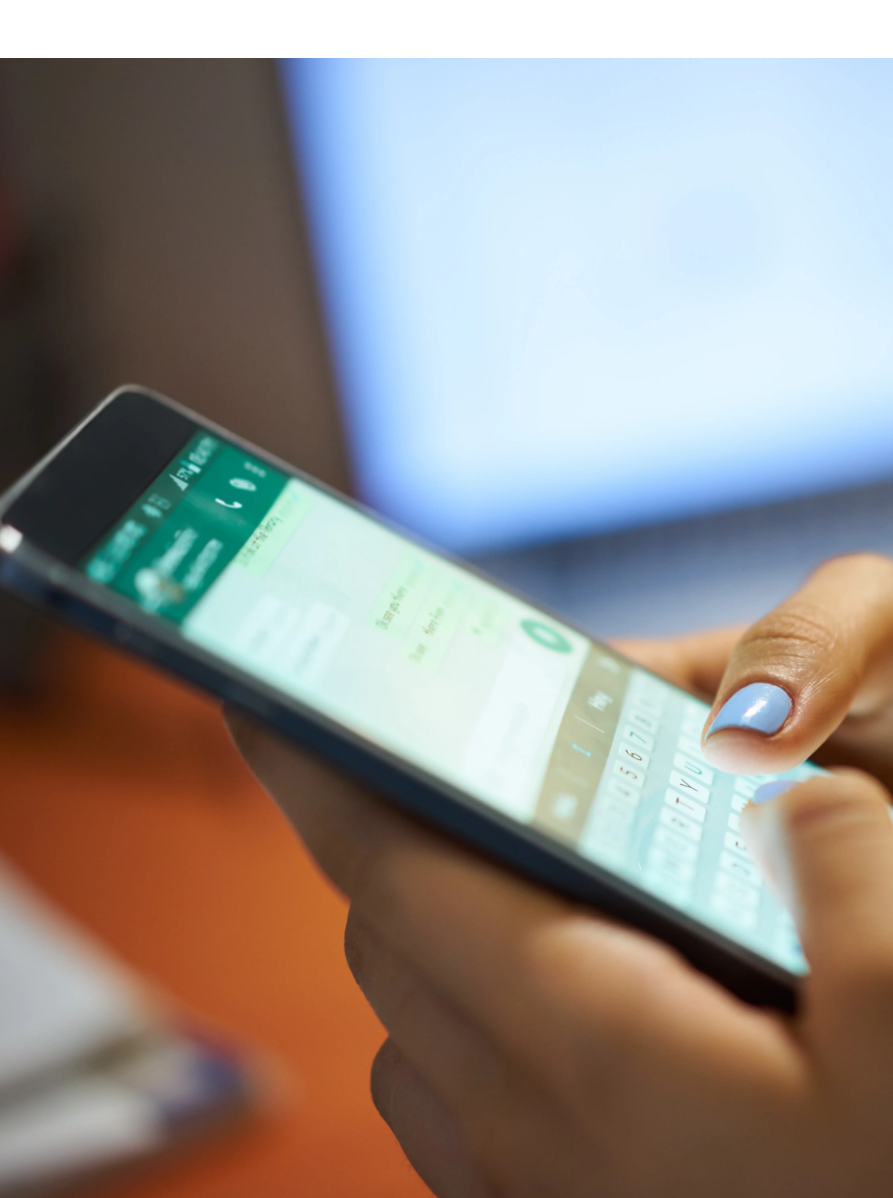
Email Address (283, 878)
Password (270, 979)
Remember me (300, 1096)
